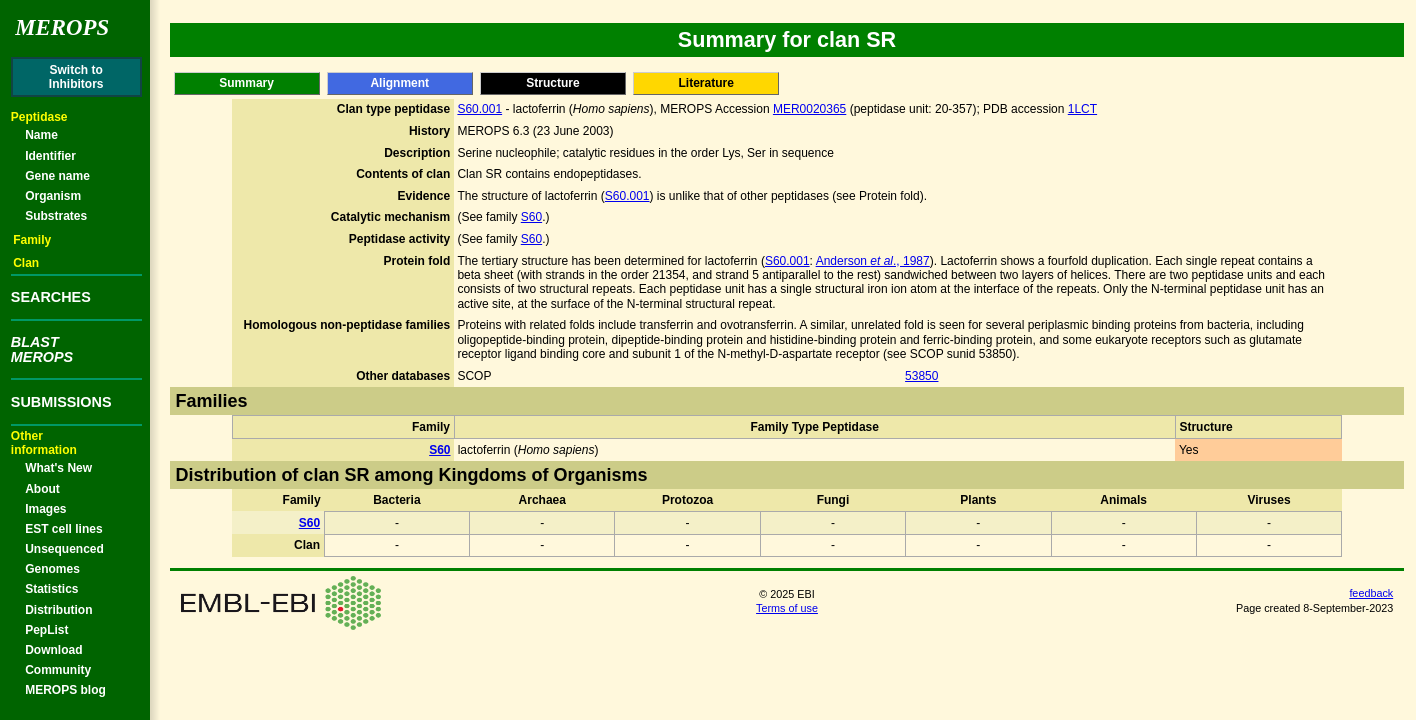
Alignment (399, 83)
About (42, 489)
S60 (531, 217)
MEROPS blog (65, 690)
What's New (58, 468)
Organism (53, 196)
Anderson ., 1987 (873, 261)
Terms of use (787, 608)
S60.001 (479, 109)
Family (32, 240)
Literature (705, 83)
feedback (1371, 593)
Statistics (51, 589)
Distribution (58, 610)
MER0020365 (809, 109)
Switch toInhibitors (76, 77)
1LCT (1082, 109)
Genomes (52, 569)
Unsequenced (64, 549)
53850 (921, 376)
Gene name (57, 176)
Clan (26, 263)
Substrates (56, 216)
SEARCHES (51, 297)
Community (58, 670)
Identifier (50, 156)
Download (53, 650)
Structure (552, 83)
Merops (62, 27)
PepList (46, 630)
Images (45, 509)
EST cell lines (63, 529)
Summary (246, 83)
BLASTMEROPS (42, 349)
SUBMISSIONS (61, 402)
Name (41, 135)
